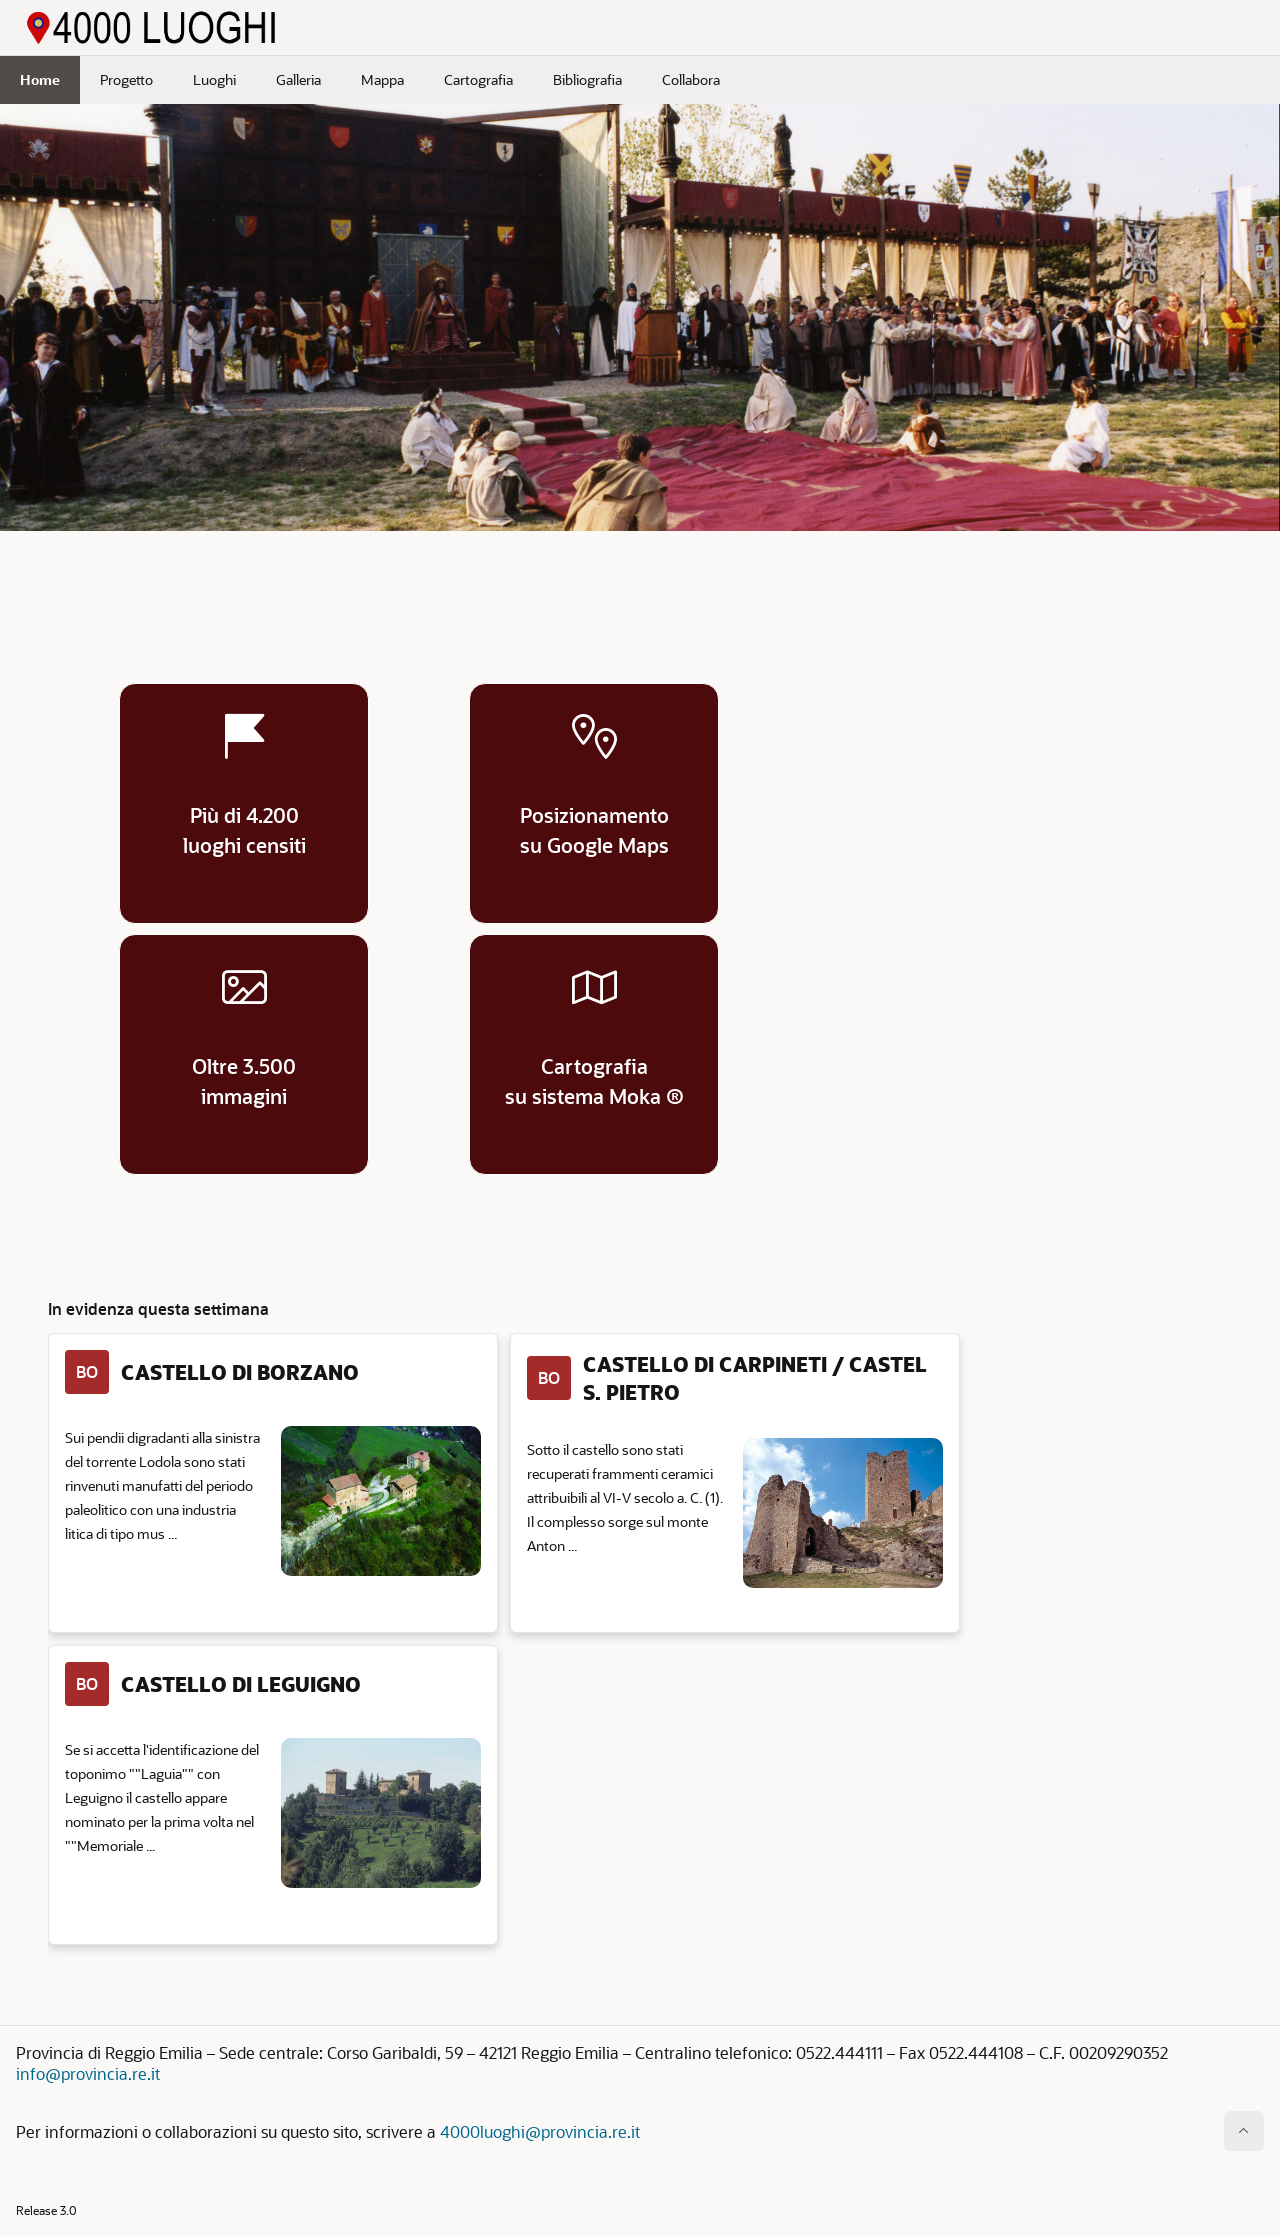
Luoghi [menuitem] (214, 79)
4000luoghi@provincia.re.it (540, 2131)
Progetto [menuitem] (126, 79)
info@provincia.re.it (88, 2073)
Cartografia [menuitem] (478, 79)
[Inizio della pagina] (1244, 2131)
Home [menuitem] (40, 79)
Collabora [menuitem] (691, 79)
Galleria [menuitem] (298, 79)
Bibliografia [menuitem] (587, 79)
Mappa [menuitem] (382, 79)
